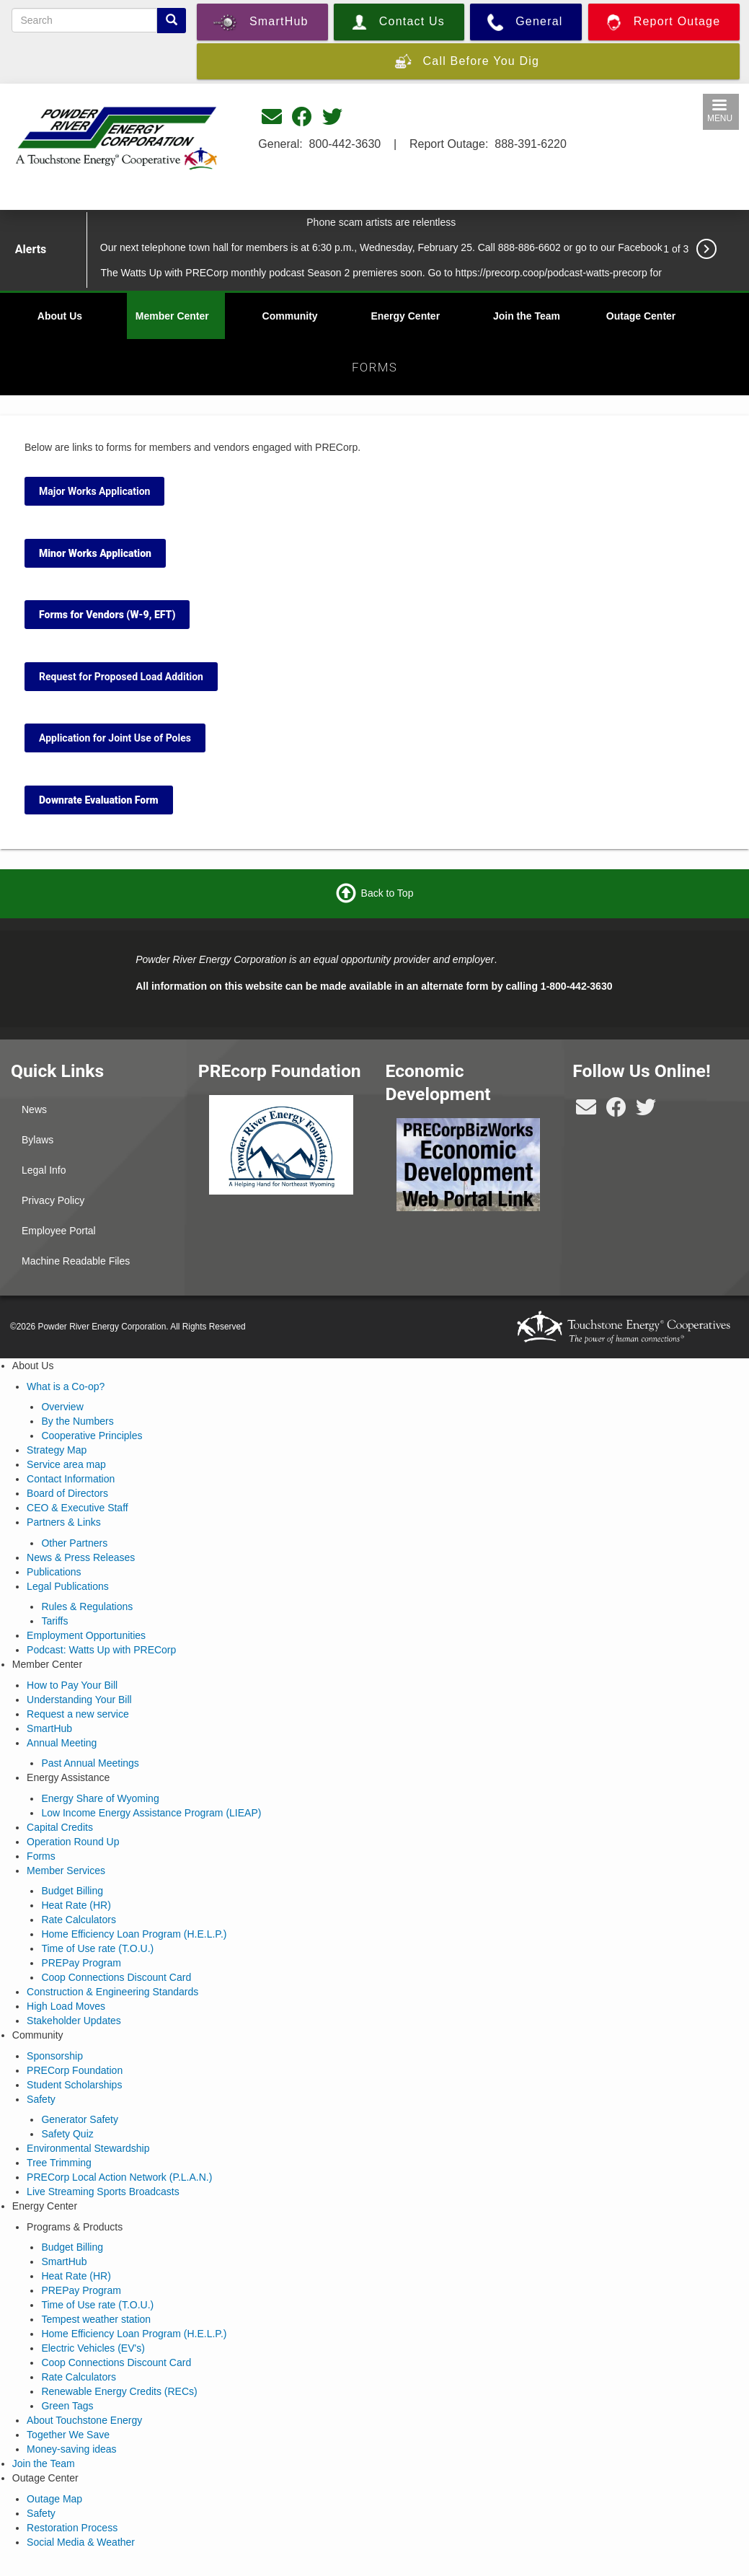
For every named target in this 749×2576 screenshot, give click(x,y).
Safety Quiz (67, 2134)
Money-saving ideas (72, 2449)
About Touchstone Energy (84, 2420)
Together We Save (68, 2434)
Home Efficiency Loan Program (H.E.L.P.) (133, 1934)
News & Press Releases (81, 1557)
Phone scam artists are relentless (381, 222)
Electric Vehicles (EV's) (93, 2348)
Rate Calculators (78, 1919)
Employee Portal (59, 1230)
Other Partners (74, 1543)
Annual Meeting (62, 1743)
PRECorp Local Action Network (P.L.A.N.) (119, 2177)
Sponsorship (55, 2056)
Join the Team (526, 316)
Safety (41, 2099)
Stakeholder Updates (74, 2020)
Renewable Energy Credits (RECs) (119, 2391)
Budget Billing (72, 1890)
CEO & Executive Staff (77, 1507)
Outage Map (54, 2499)
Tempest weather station (96, 2319)
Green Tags (67, 2406)
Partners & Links (64, 1522)
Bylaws (37, 1140)
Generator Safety (79, 2119)
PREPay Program (80, 1963)
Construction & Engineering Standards (112, 1991)
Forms (41, 1856)
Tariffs (54, 1621)
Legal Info (44, 1170)
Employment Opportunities (86, 1635)
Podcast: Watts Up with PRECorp (101, 1650)
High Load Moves (66, 2006)
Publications (54, 1572)
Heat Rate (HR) (75, 1905)
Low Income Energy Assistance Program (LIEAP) (151, 1813)
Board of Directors (67, 1493)
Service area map (66, 1464)
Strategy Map (57, 1450)
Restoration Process (72, 2527)
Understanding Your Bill (79, 1699)
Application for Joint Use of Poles (115, 738)
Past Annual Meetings (89, 1763)
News (34, 1109)
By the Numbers (77, 1421)
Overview (62, 1406)
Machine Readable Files (76, 1261)
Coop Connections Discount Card (116, 1977)
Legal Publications (68, 1586)
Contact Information (71, 1479)
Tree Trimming (59, 2162)
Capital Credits (60, 1827)
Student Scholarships (74, 2085)
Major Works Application (94, 491)
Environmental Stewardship (88, 2148)
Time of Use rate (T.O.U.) (97, 1948)
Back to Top (387, 893)
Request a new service (78, 1714)
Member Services (66, 1870)
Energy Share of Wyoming (100, 1798)
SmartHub (49, 1728)
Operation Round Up (73, 1841)
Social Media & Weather (81, 2542)
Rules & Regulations (87, 1606)
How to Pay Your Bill (72, 1685)
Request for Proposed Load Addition (121, 676)
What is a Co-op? (66, 1386)
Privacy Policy (53, 1200)
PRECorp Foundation (75, 2070)
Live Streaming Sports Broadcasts (103, 2191)
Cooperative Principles (91, 1435)
